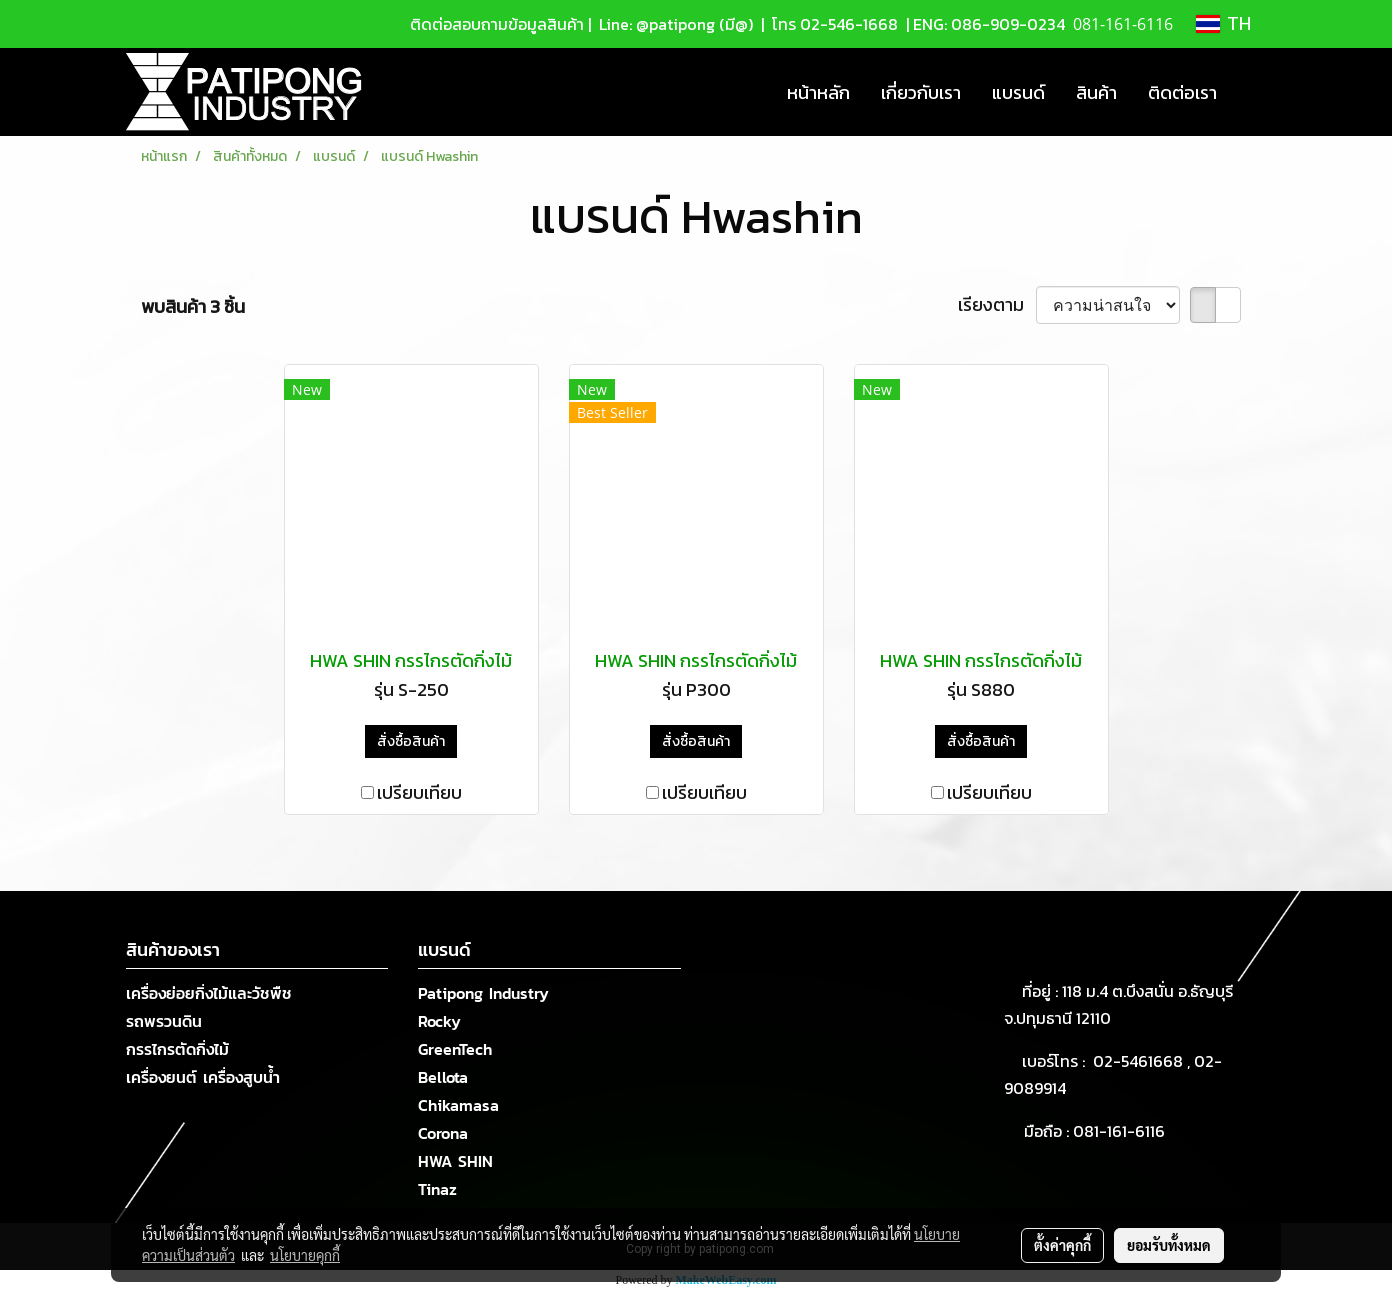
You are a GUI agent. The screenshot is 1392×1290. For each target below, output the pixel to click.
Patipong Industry (483, 993)
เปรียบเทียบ (419, 792)
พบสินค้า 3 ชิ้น (193, 306)
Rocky (439, 1021)
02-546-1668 (849, 24)
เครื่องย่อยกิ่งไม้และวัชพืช (209, 993)
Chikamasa (458, 1105)
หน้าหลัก (818, 92)
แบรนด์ (1018, 92)
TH (1223, 24)
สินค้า (1096, 92)
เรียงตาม (997, 304)
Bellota (443, 1077)
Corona (443, 1133)
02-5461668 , (1143, 1061)
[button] (1250, 92)
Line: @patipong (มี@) (674, 24)
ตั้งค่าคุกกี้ (1062, 1245)
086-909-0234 (1008, 24)
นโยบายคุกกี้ (305, 1255)
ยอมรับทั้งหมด (1169, 1245)
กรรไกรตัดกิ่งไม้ (177, 1049)
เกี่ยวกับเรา (921, 92)
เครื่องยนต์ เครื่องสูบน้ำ (203, 1077)
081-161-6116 (1123, 1131)
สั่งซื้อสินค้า (411, 741)
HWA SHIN (455, 1161)
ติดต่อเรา (1182, 92)
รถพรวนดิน (164, 1021)
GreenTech (455, 1049)
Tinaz (437, 1189)
